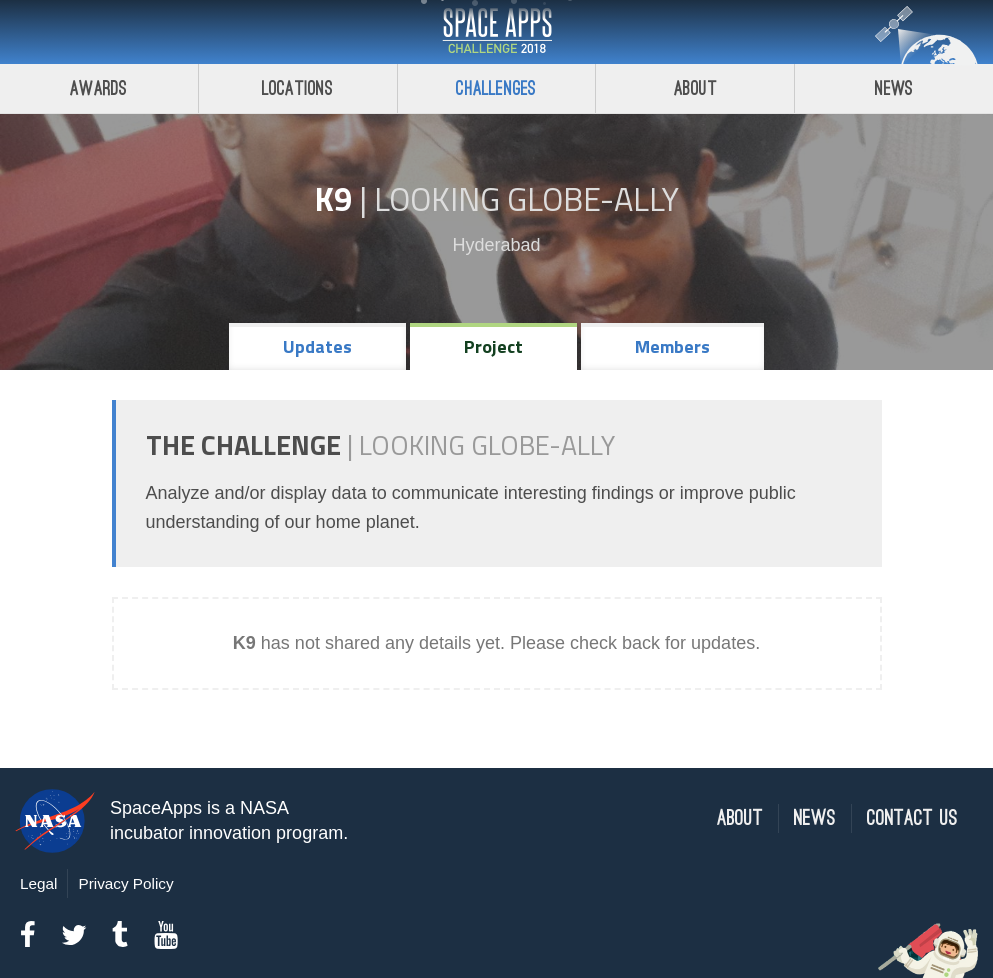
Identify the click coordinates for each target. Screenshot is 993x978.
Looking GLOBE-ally (526, 199)
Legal (38, 883)
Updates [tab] (317, 346)
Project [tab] (493, 346)
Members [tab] (672, 346)
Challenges (496, 88)
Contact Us (912, 818)
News (894, 88)
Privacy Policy (125, 883)
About (695, 88)
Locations (298, 88)
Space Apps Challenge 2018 (497, 32)
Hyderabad (496, 245)
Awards (98, 88)
